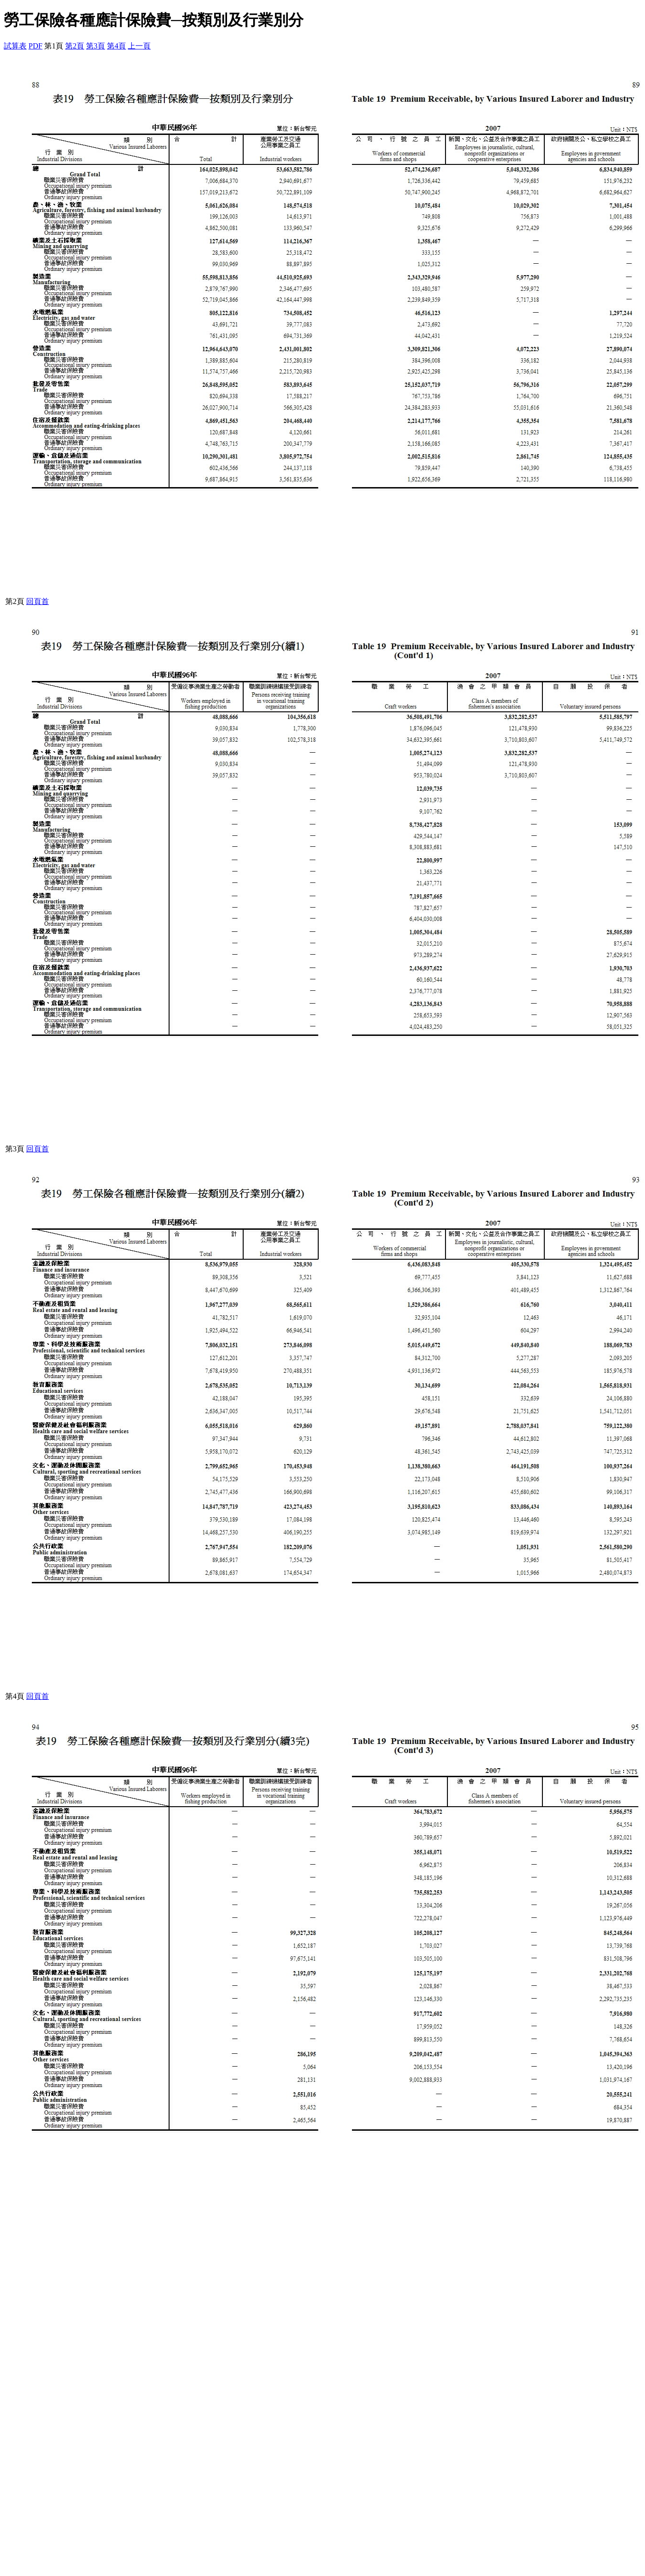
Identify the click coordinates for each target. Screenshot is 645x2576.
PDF (35, 46)
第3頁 (95, 46)
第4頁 (116, 46)
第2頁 (74, 46)
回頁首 (37, 601)
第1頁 (53, 46)
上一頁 (139, 46)
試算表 (15, 46)
